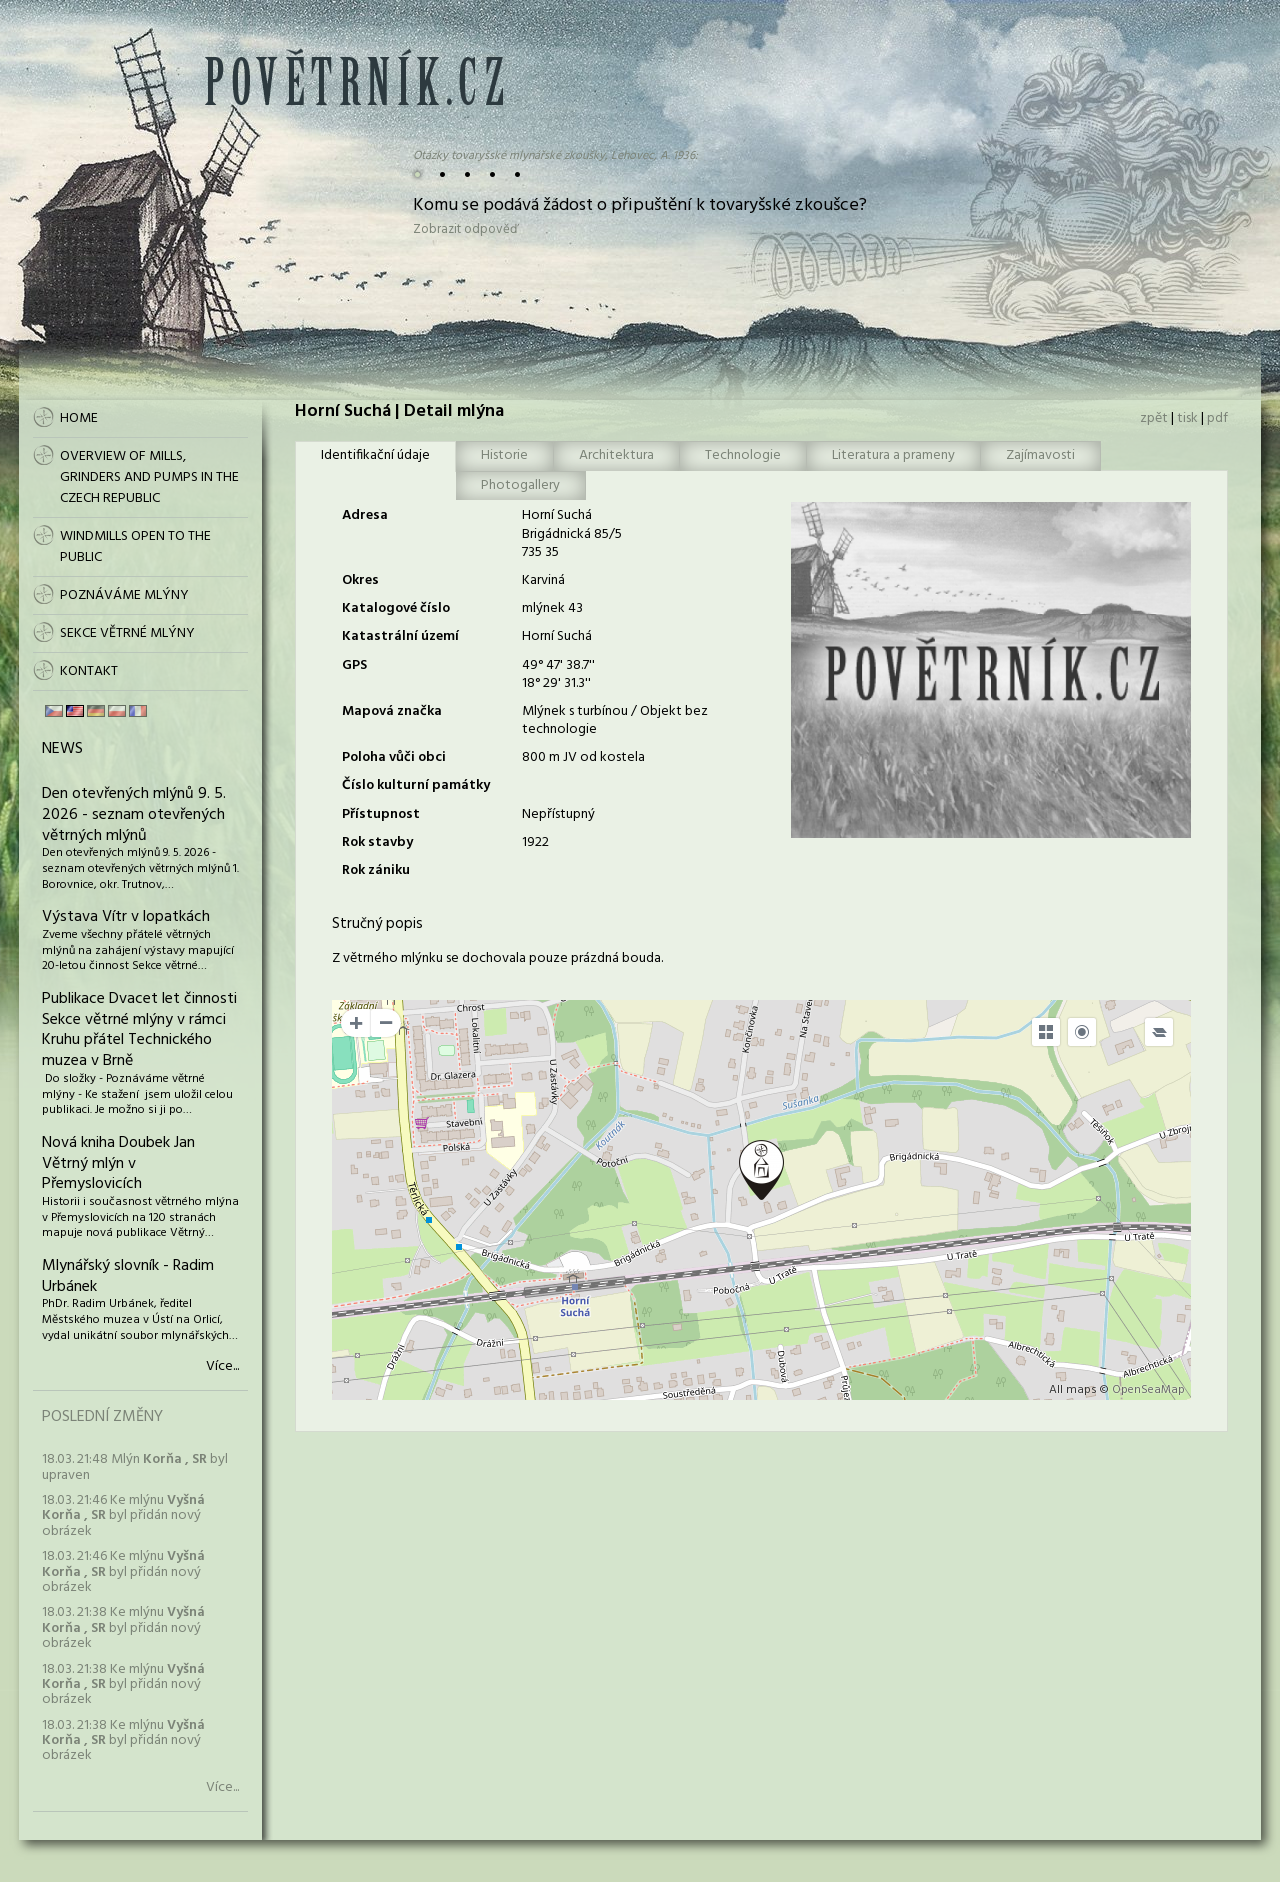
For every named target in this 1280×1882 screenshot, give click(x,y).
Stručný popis (377, 924)
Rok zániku (376, 870)
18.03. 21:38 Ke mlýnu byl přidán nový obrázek (123, 1628)
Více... (222, 1367)
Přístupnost (381, 814)
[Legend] (1159, 1032)
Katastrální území (400, 636)
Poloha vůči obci (394, 757)
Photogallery (520, 485)
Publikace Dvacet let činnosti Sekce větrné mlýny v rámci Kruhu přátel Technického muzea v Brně (139, 1030)
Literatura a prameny (893, 455)
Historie (504, 455)
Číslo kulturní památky (416, 785)
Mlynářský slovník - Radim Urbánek (128, 1276)
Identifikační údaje (375, 455)
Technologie (743, 455)
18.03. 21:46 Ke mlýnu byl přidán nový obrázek (123, 1516)
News (62, 749)
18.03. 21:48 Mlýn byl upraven (135, 1467)
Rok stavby (377, 842)
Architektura (616, 455)
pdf (1217, 418)
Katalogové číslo (396, 608)
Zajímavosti (1040, 455)
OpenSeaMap (1148, 1390)
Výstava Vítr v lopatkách (126, 917)
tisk (1187, 418)
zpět (1154, 418)
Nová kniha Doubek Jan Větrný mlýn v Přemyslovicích (118, 1164)
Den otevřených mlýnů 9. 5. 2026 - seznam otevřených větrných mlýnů (134, 815)
